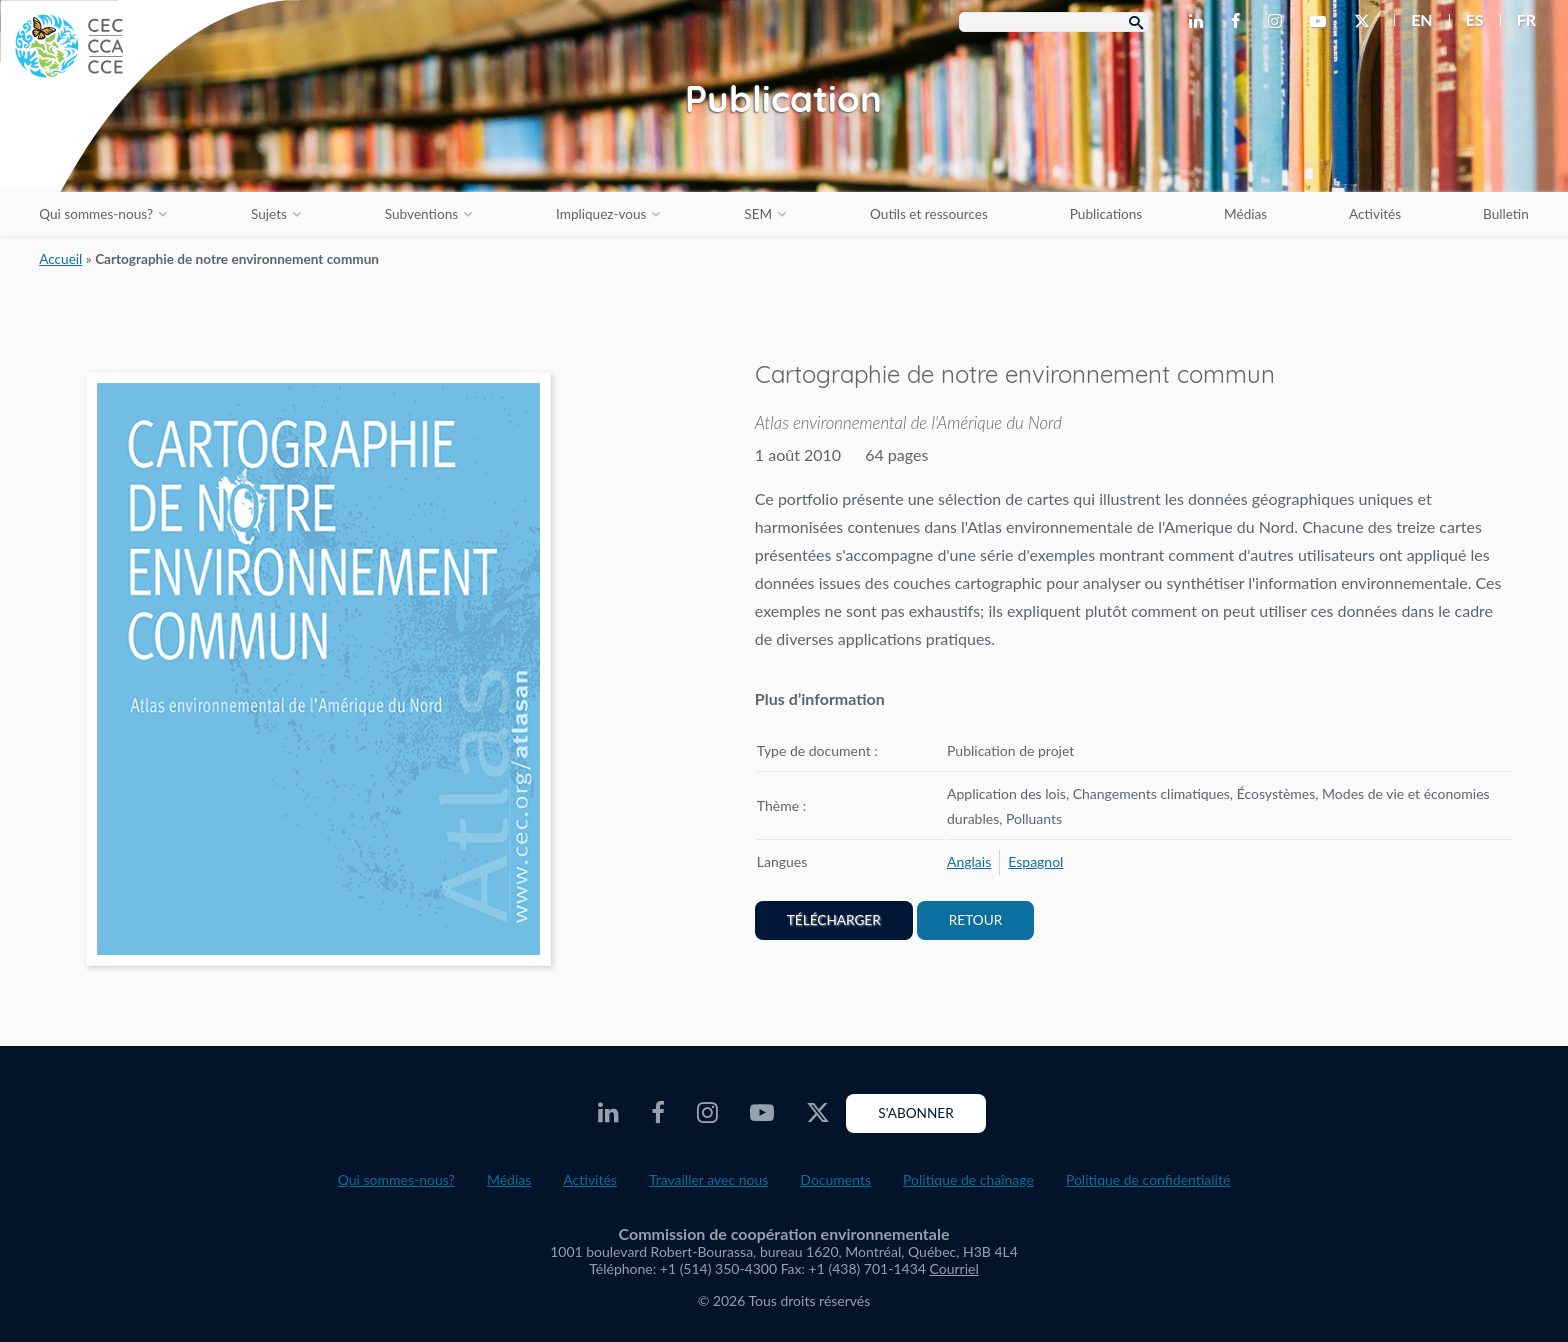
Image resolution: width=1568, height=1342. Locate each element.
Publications (1106, 214)
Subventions (421, 214)
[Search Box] (1054, 22)
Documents (835, 1179)
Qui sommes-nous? (96, 214)
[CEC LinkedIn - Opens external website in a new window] (1200, 22)
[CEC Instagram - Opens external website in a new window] (1279, 22)
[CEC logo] (150, 150)
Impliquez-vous (601, 214)
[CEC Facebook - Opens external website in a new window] (1239, 22)
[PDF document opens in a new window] (318, 672)
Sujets (269, 214)
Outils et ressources (929, 214)
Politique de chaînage (968, 1179)
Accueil (60, 259)
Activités (1375, 214)
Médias (1245, 214)
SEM (758, 214)
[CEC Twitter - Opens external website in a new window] (1366, 22)
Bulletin (1506, 214)
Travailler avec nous (708, 1179)
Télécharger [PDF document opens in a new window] (834, 920)
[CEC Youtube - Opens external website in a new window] (1322, 22)
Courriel (954, 1268)
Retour (975, 920)
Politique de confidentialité (1148, 1179)
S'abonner (915, 1113)
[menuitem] (1413, 20)
